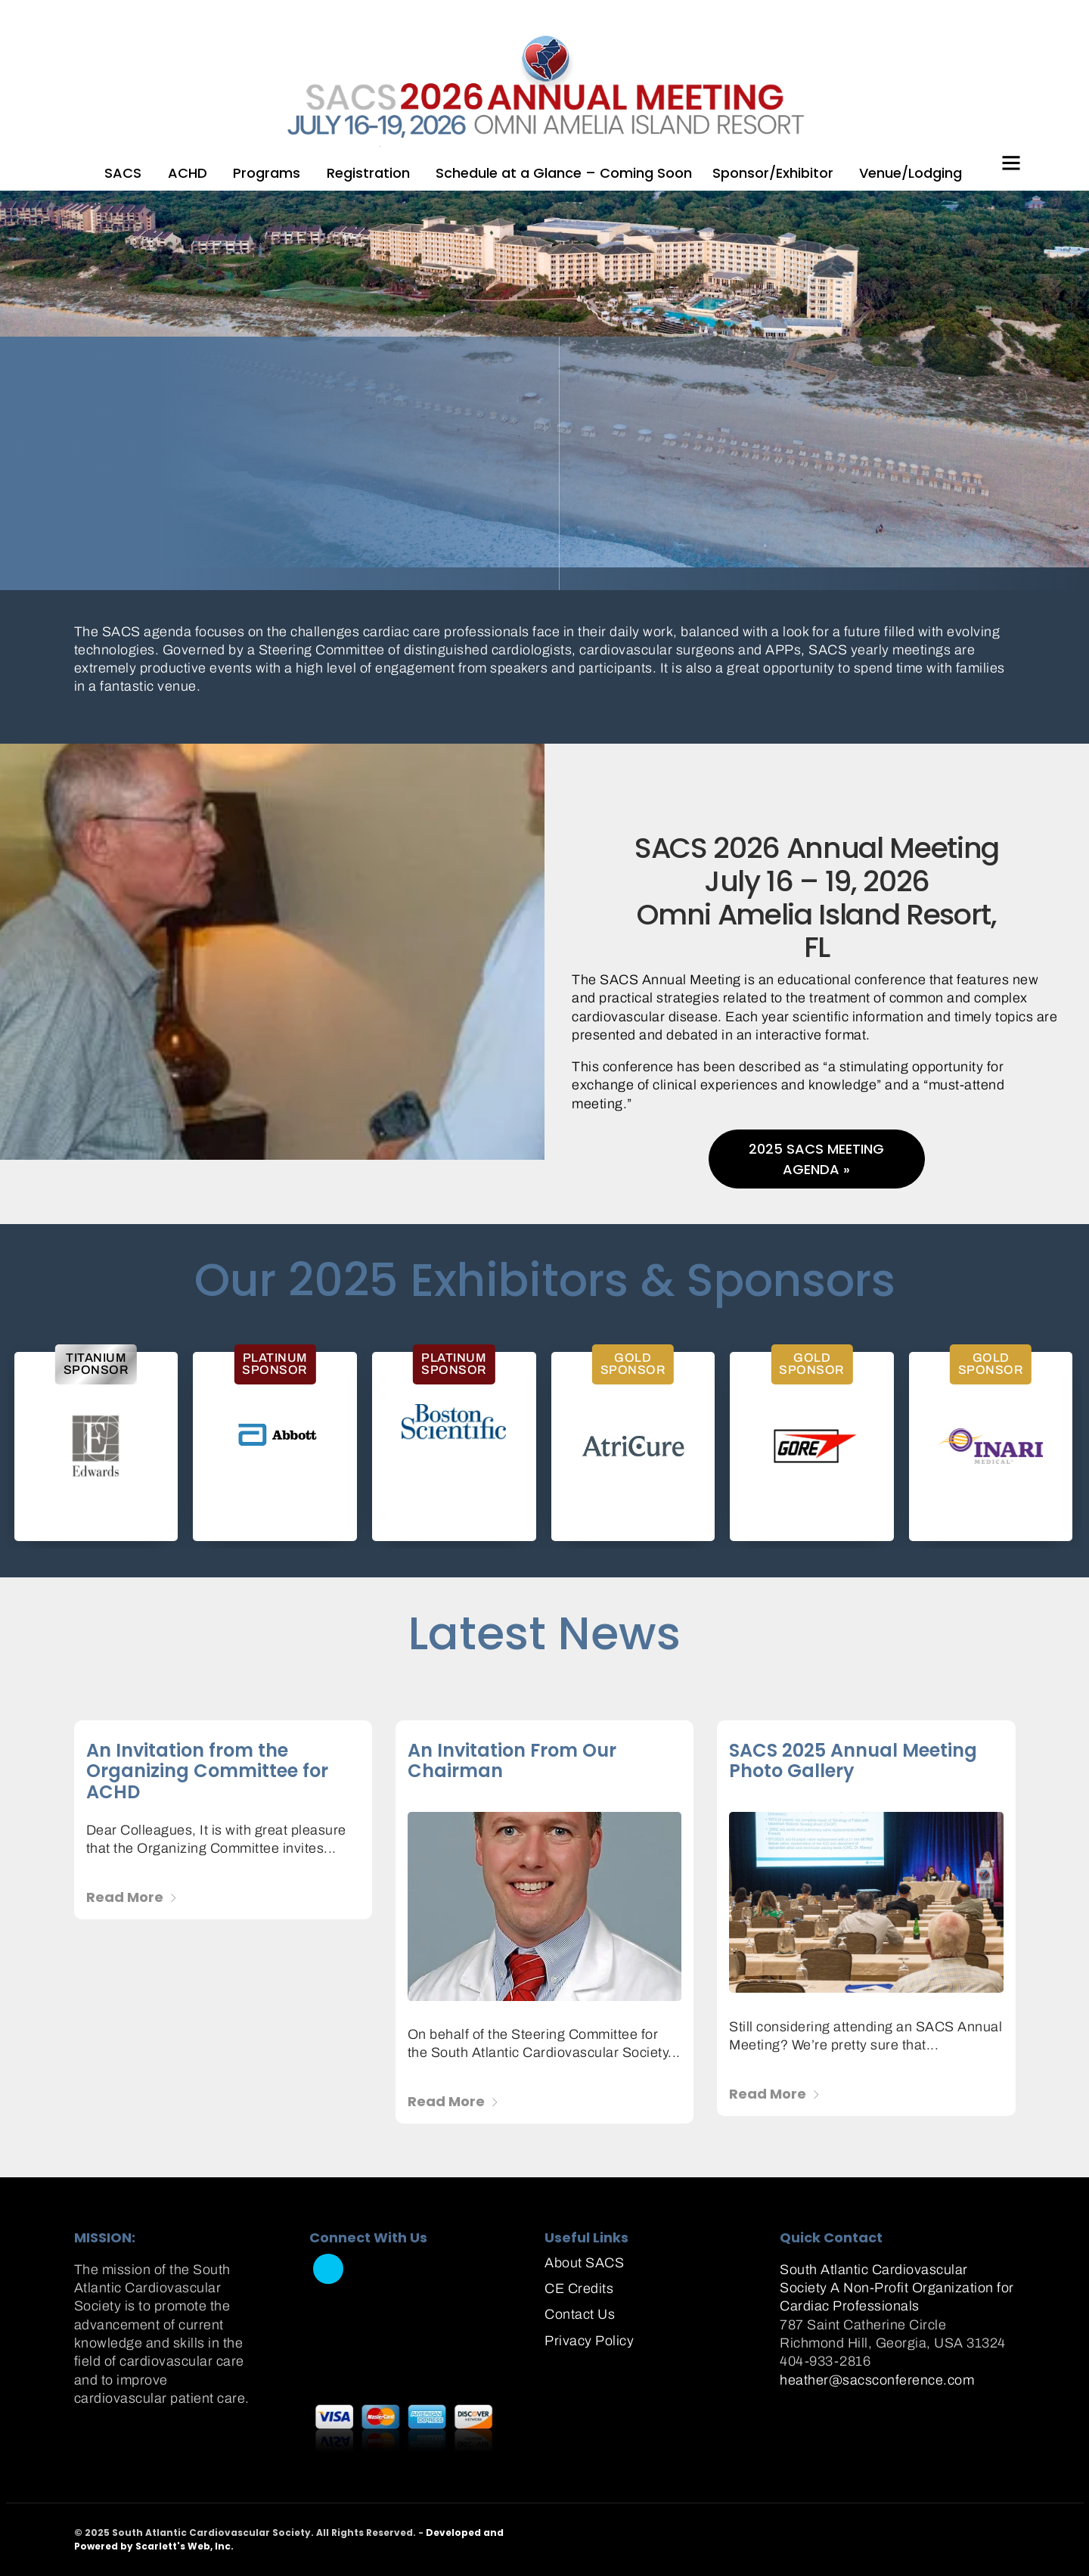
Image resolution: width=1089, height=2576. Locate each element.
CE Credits (578, 2288)
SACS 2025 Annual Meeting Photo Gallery (853, 1761)
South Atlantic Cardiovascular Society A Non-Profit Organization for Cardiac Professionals (897, 2288)
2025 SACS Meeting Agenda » (816, 1159)
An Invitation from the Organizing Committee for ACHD (207, 1771)
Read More (132, 1897)
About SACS (584, 2262)
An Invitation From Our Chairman (512, 1761)
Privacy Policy (589, 2340)
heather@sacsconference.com (877, 2380)
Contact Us (579, 2314)
